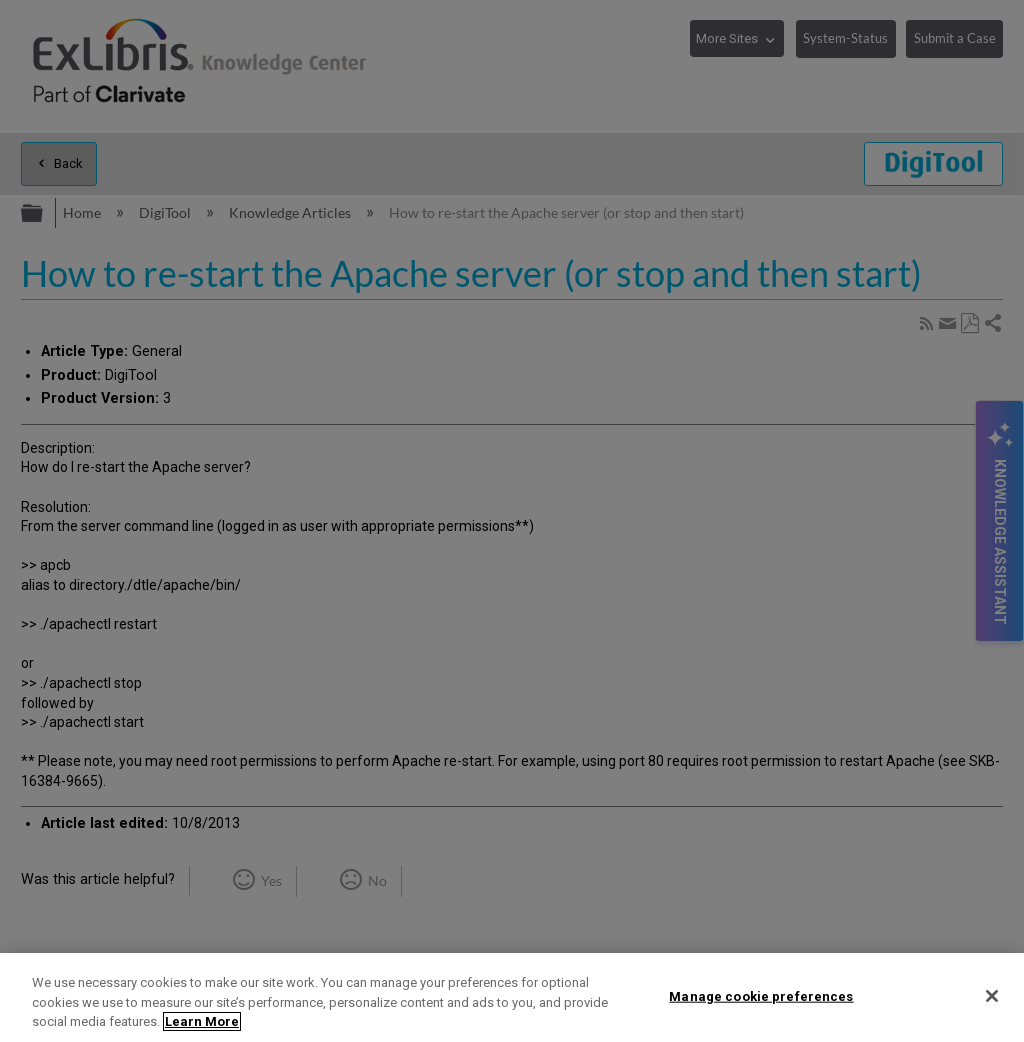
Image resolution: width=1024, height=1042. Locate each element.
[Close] (992, 996)
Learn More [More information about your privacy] (202, 1021)
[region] (512, 997)
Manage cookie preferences (761, 995)
